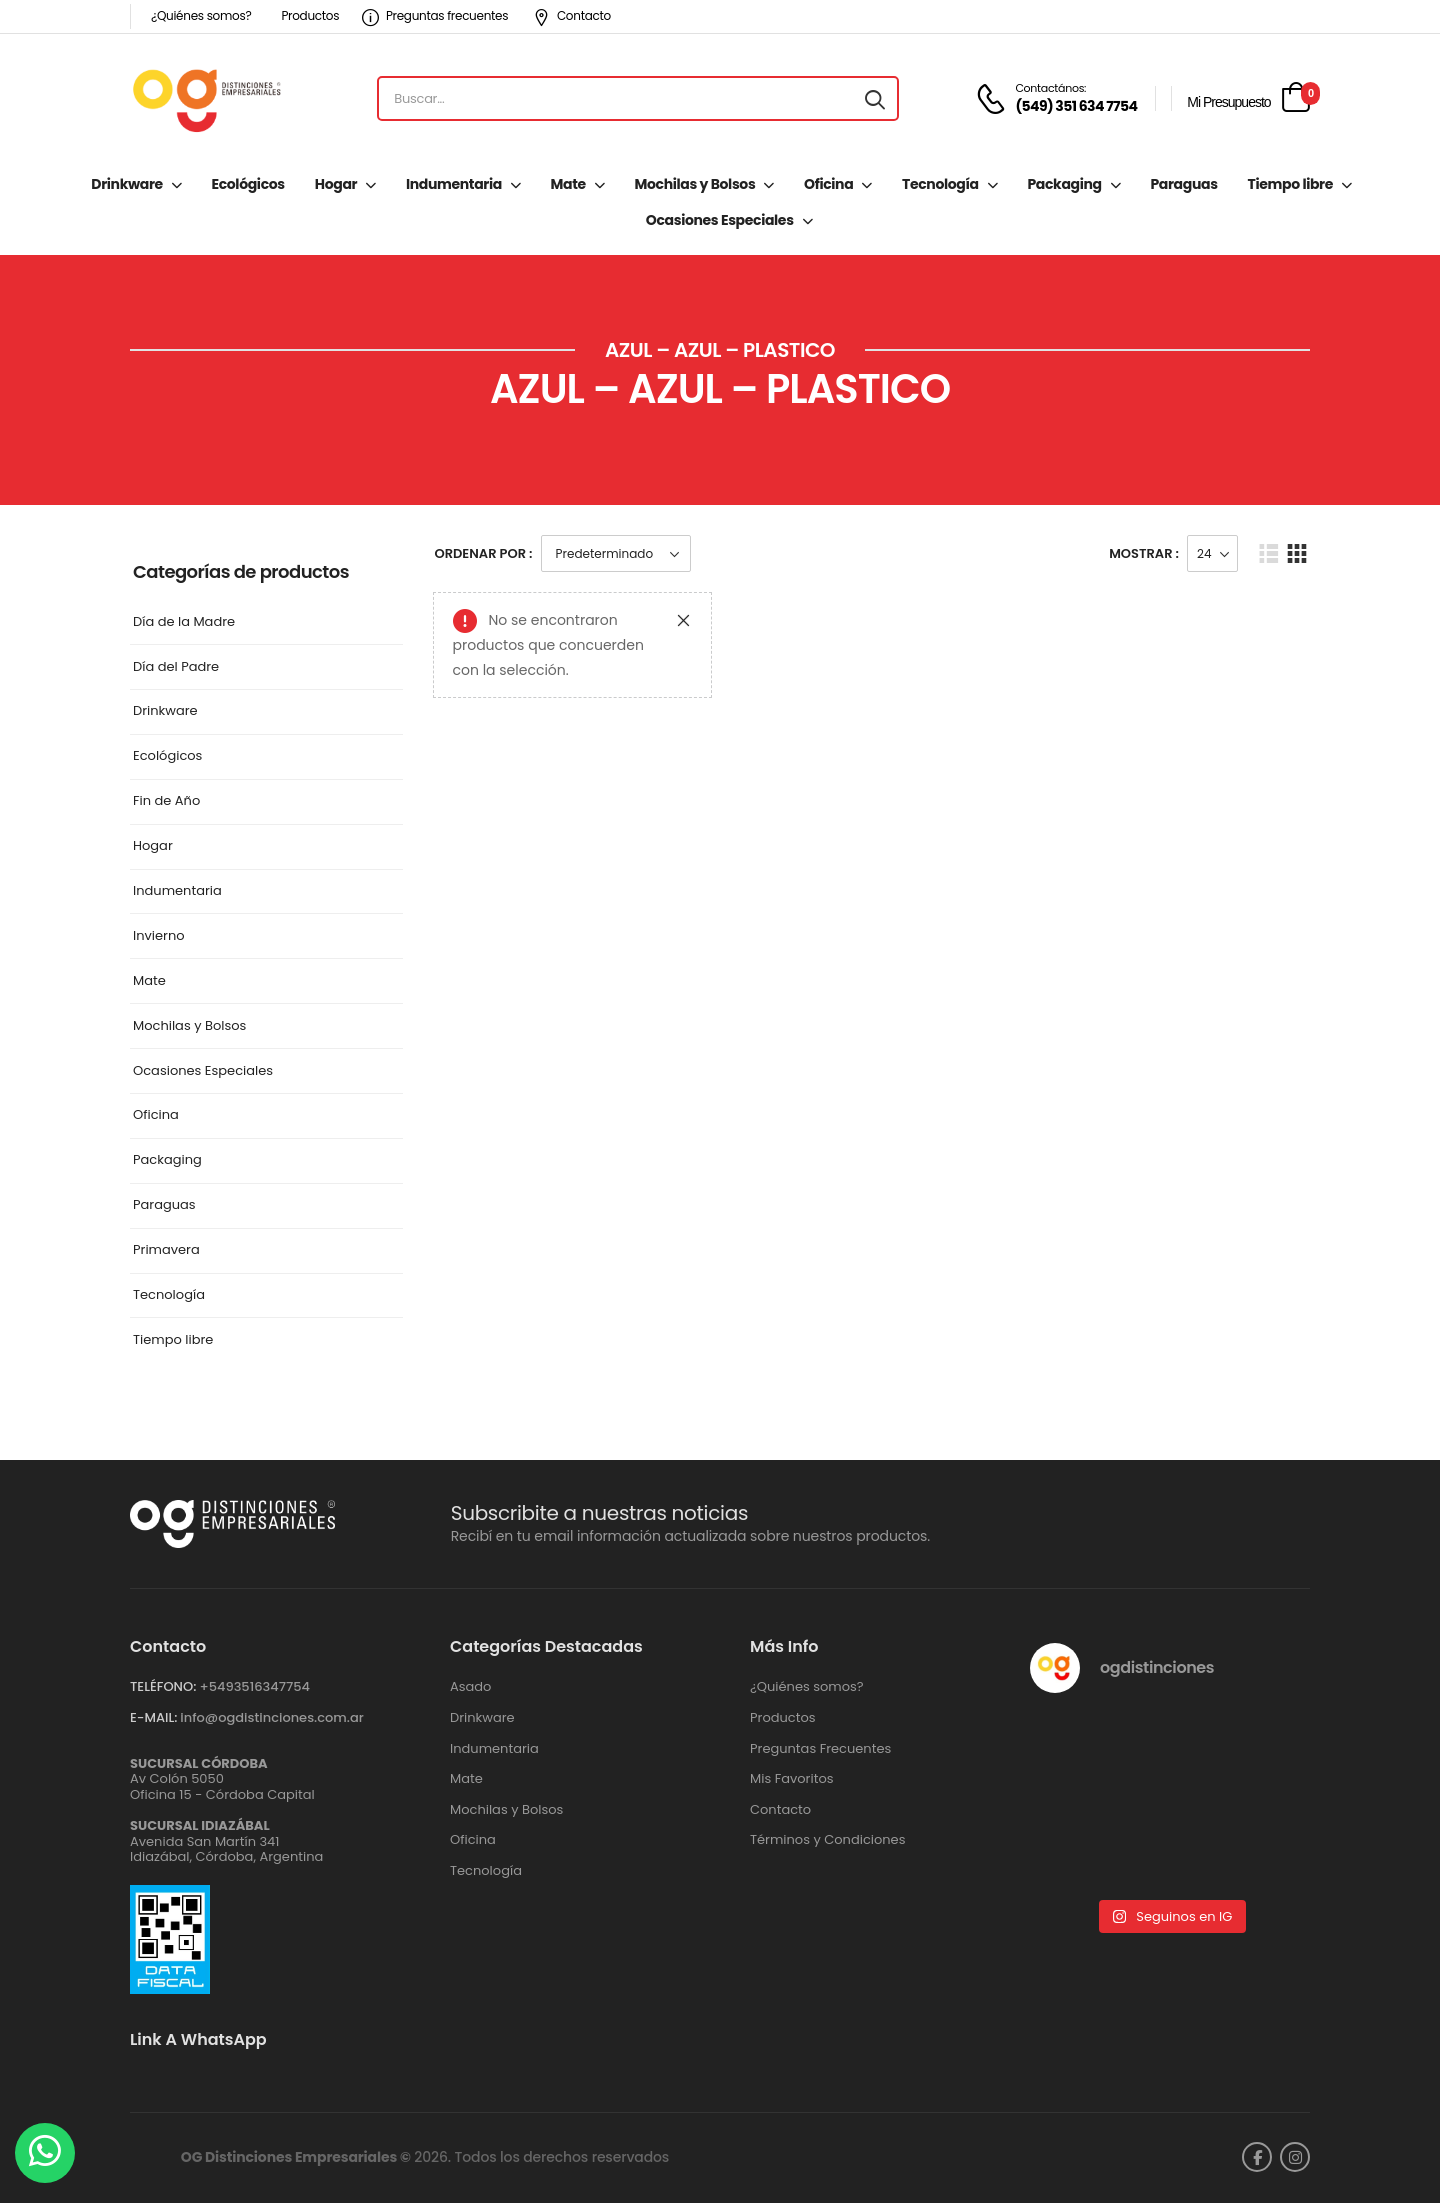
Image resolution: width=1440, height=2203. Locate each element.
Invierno (159, 936)
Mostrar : (1144, 553)
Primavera (166, 1250)
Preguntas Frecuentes (820, 1749)
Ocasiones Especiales (720, 220)
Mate (568, 184)
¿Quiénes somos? (201, 15)
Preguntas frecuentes (435, 15)
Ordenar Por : (484, 553)
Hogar (336, 184)
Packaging (1064, 184)
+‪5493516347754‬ (254, 1686)
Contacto (572, 15)
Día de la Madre (184, 622)
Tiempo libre (1290, 184)
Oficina (828, 184)
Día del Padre (176, 667)
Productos (310, 15)
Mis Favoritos (792, 1779)
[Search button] (875, 99)
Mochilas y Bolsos (694, 184)
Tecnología (940, 184)
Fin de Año (166, 801)
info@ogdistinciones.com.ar (271, 1717)
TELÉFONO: (163, 1686)
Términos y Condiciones (827, 1840)
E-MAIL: (153, 1717)
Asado (470, 1687)
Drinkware (126, 184)
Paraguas (1183, 184)
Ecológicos (247, 184)
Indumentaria (454, 184)
